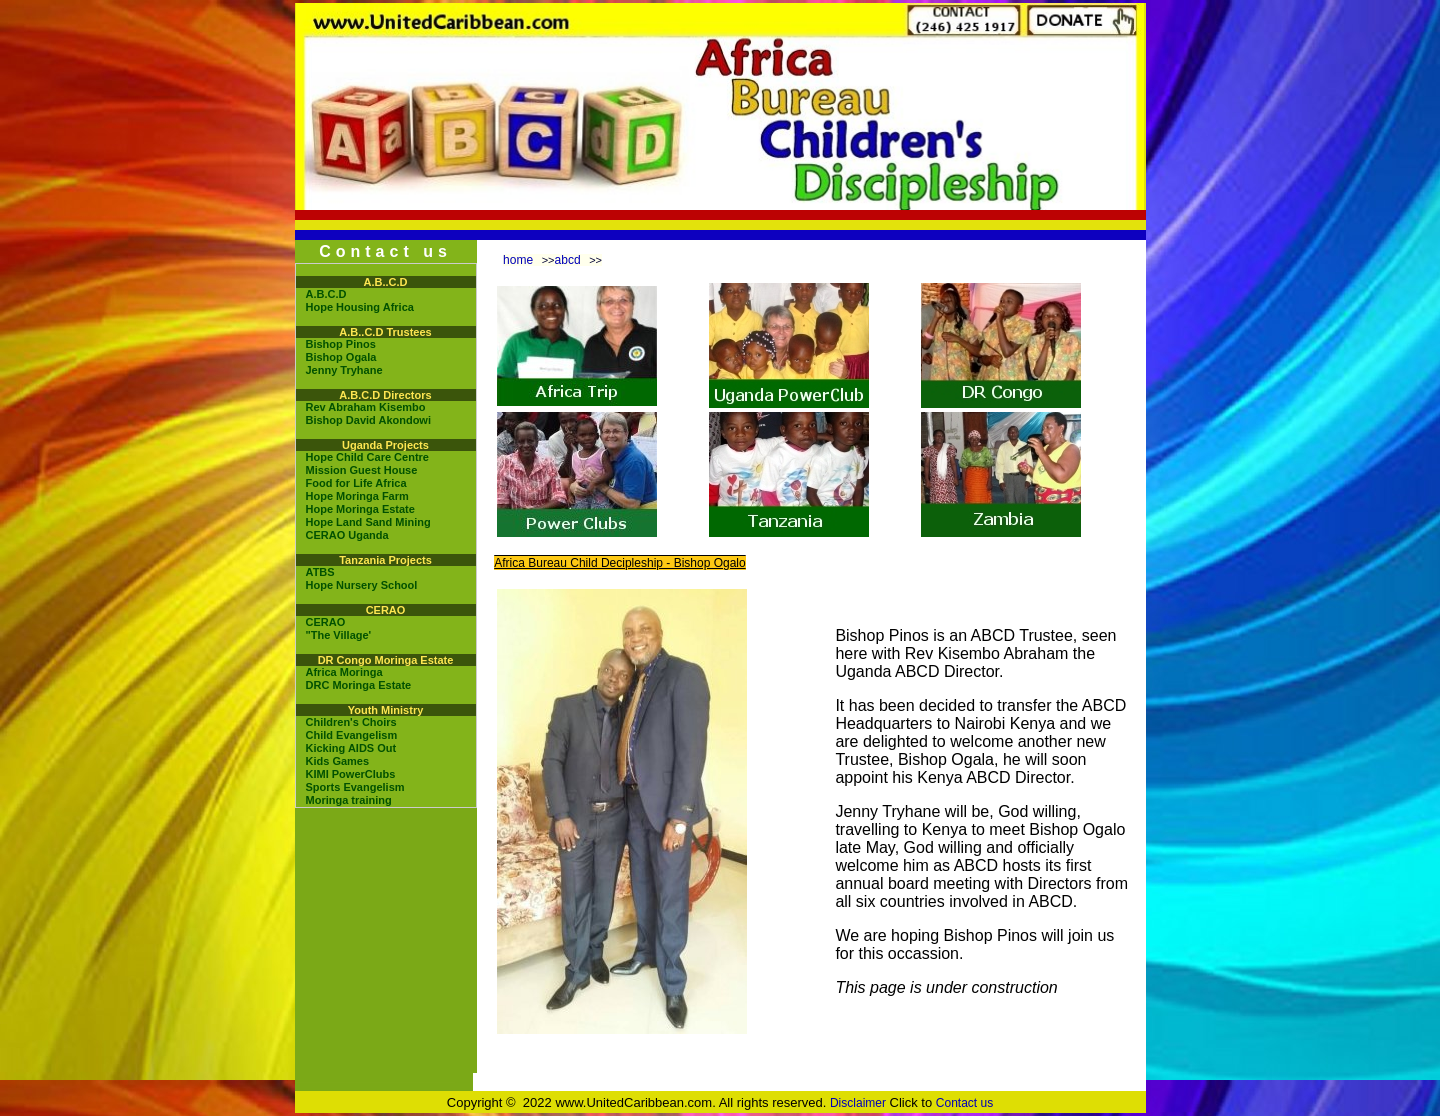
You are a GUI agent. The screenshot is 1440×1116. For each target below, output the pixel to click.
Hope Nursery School (362, 585)
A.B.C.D (326, 294)
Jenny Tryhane (344, 370)
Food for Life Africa (356, 483)
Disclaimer (858, 1103)
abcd (568, 260)
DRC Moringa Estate (359, 685)
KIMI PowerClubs (351, 774)
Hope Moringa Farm (357, 496)
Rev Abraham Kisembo (366, 407)
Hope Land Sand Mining (368, 522)
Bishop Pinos (341, 344)
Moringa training (349, 800)
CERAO (326, 622)
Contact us (964, 1103)
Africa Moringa (344, 672)
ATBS (320, 572)
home (518, 260)
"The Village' (339, 635)
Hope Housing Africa (360, 307)
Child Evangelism (352, 735)
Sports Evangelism (355, 787)
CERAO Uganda (347, 535)
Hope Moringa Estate (360, 509)
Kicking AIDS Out (351, 748)
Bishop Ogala (341, 357)
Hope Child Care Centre (367, 457)
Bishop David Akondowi (369, 420)
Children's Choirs (351, 722)
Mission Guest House (362, 470)
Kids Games (338, 761)
